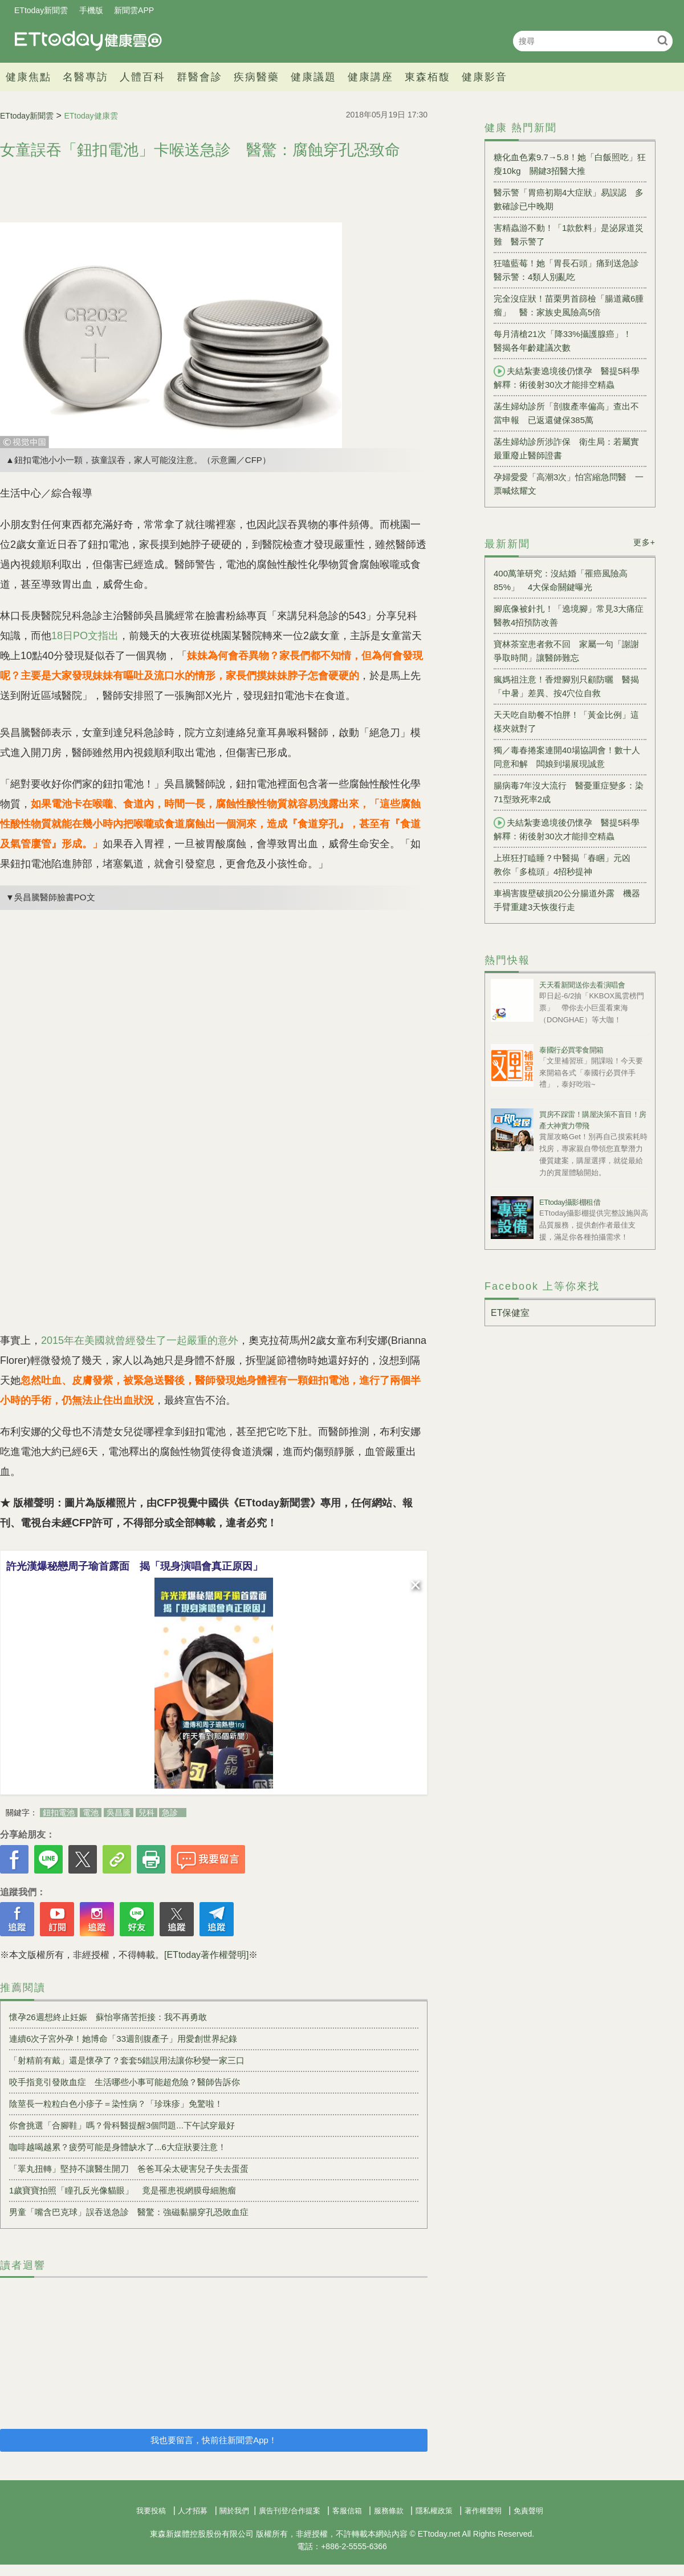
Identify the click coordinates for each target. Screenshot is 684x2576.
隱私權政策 (434, 2510)
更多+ (644, 542)
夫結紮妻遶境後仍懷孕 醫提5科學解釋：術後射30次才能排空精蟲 (567, 377)
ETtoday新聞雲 (41, 10)
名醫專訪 (85, 77)
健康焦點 (28, 77)
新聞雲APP (134, 10)
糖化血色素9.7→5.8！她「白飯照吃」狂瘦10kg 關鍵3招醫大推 (570, 164)
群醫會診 (199, 77)
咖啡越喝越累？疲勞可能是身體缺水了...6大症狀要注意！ (117, 2147)
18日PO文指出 (85, 635)
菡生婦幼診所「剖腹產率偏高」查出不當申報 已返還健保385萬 (566, 413)
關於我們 (234, 2510)
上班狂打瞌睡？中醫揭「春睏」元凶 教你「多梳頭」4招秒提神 (566, 864)
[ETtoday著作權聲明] (206, 1955)
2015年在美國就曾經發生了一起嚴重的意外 (139, 1340)
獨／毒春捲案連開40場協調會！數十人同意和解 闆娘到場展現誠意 (567, 757)
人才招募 (192, 2510)
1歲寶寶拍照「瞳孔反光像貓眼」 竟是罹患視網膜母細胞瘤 (122, 2190)
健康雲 (88, 41)
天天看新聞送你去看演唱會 (582, 985)
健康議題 (313, 77)
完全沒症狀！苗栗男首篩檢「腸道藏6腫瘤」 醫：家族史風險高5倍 (569, 305)
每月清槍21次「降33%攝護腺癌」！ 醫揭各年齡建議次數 (567, 340)
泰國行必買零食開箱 (571, 1050)
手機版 (91, 10)
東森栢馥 (427, 77)
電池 (91, 1812)
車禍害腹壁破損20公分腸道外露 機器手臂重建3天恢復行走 (567, 900)
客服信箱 (347, 2510)
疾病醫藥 (256, 77)
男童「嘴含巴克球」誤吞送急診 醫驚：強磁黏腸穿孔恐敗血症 (129, 2212)
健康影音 (484, 77)
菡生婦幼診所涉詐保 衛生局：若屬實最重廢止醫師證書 (566, 448)
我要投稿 (151, 2510)
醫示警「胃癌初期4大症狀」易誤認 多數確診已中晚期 (569, 199)
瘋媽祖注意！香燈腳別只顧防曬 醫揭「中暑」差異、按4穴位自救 (566, 686)
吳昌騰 (119, 1812)
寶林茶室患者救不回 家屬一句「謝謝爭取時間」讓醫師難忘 (566, 651)
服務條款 (389, 2510)
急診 (170, 1812)
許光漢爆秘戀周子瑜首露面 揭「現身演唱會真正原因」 (134, 1566)
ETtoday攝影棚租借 (569, 1202)
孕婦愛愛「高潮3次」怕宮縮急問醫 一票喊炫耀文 (569, 483)
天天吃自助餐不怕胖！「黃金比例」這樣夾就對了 (566, 721)
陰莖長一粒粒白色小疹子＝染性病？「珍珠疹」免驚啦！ (116, 2103)
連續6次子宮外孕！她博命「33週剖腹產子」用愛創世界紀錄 (123, 2038)
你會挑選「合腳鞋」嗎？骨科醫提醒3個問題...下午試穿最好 (122, 2125)
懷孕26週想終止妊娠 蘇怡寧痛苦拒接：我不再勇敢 (108, 2017)
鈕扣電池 (59, 1812)
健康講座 (370, 77)
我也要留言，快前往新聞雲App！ (213, 2440)
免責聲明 (528, 2510)
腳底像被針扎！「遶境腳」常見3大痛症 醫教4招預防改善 (570, 615)
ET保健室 (510, 1313)
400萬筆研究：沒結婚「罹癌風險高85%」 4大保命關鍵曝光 (561, 580)
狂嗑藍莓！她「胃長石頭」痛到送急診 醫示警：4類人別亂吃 (570, 270)
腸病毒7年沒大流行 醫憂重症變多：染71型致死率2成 (569, 792)
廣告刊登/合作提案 (289, 2510)
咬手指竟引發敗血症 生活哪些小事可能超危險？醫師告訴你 (124, 2082)
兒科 (146, 1812)
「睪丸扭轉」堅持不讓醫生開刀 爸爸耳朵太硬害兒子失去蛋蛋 (129, 2168)
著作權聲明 (483, 2510)
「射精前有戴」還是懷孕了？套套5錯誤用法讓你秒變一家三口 (127, 2060)
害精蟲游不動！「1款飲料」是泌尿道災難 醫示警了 (569, 234)
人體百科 (142, 77)
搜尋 (663, 40)
